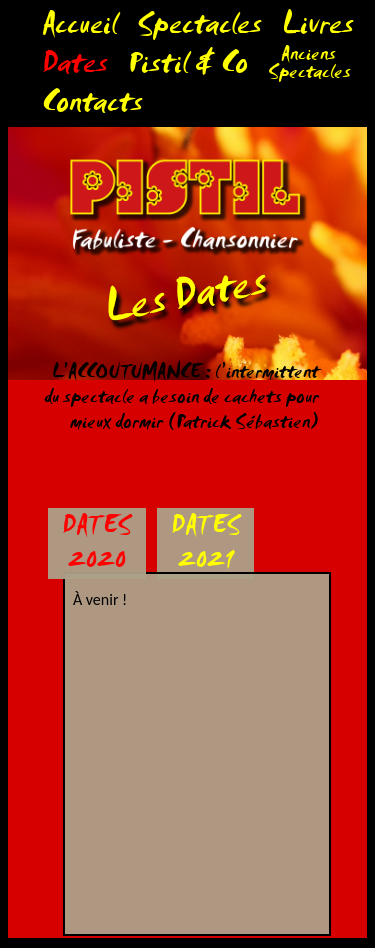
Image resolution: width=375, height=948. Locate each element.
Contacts (92, 107)
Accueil (79, 29)
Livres (318, 29)
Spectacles (199, 29)
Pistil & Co (188, 68)
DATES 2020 (96, 546)
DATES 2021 (205, 546)
